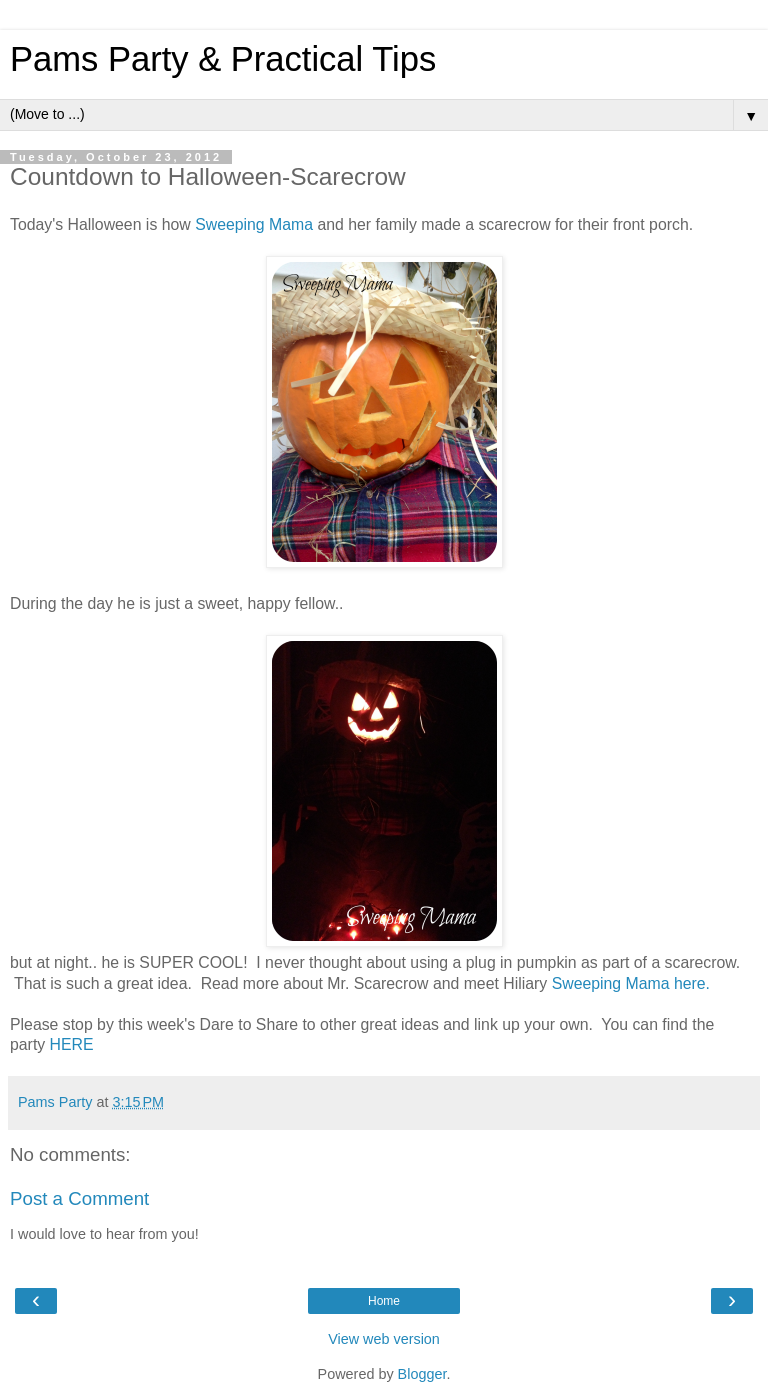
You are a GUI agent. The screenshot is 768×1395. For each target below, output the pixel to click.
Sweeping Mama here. (631, 983)
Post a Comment (79, 1198)
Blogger (422, 1374)
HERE (72, 1044)
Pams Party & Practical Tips (223, 59)
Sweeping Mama (254, 224)
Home (384, 1301)
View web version (384, 1339)
